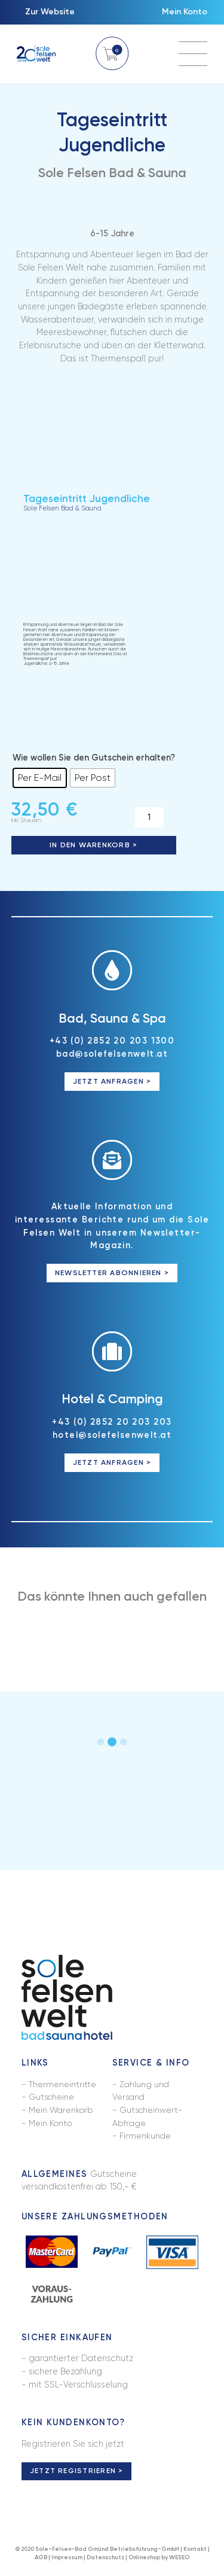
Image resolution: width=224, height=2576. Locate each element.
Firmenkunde (145, 2138)
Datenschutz (105, 2560)
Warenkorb (112, 54)
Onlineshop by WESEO (158, 2560)
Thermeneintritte (62, 2086)
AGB (41, 2560)
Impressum (66, 2560)
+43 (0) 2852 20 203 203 (111, 1424)
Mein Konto (184, 12)
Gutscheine (52, 2099)
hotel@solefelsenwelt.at (112, 1437)
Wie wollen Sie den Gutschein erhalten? (94, 758)
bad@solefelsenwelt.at (112, 1055)
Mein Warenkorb (61, 2112)
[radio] (40, 779)
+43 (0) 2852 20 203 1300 (112, 1042)
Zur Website (50, 12)
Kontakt (195, 2551)
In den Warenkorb (90, 846)
